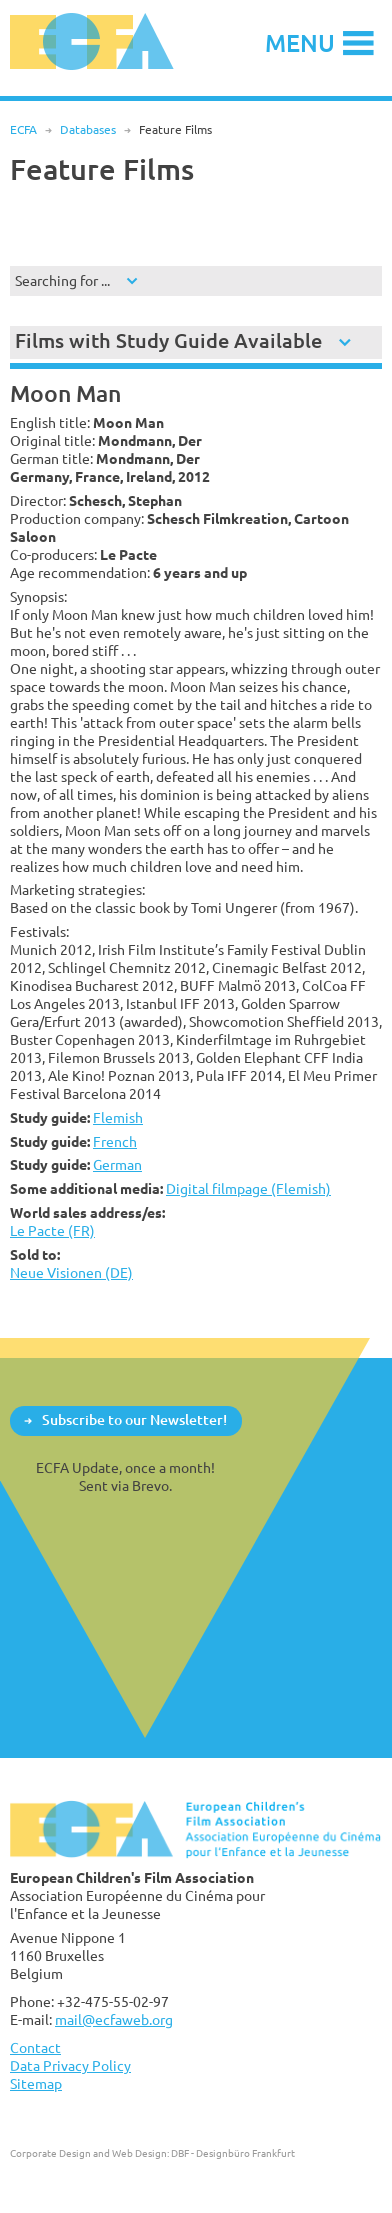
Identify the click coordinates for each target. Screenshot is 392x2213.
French (115, 1141)
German (117, 1164)
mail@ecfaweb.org (114, 2019)
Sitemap (36, 2083)
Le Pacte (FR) (52, 1230)
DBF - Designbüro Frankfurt (233, 2153)
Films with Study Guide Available (168, 340)
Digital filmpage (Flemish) (248, 1188)
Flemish (118, 1117)
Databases (88, 129)
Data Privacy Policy (70, 2065)
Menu (300, 42)
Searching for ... (62, 280)
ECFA (23, 129)
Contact (35, 2047)
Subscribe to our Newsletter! (134, 1419)
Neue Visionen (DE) (71, 1272)
